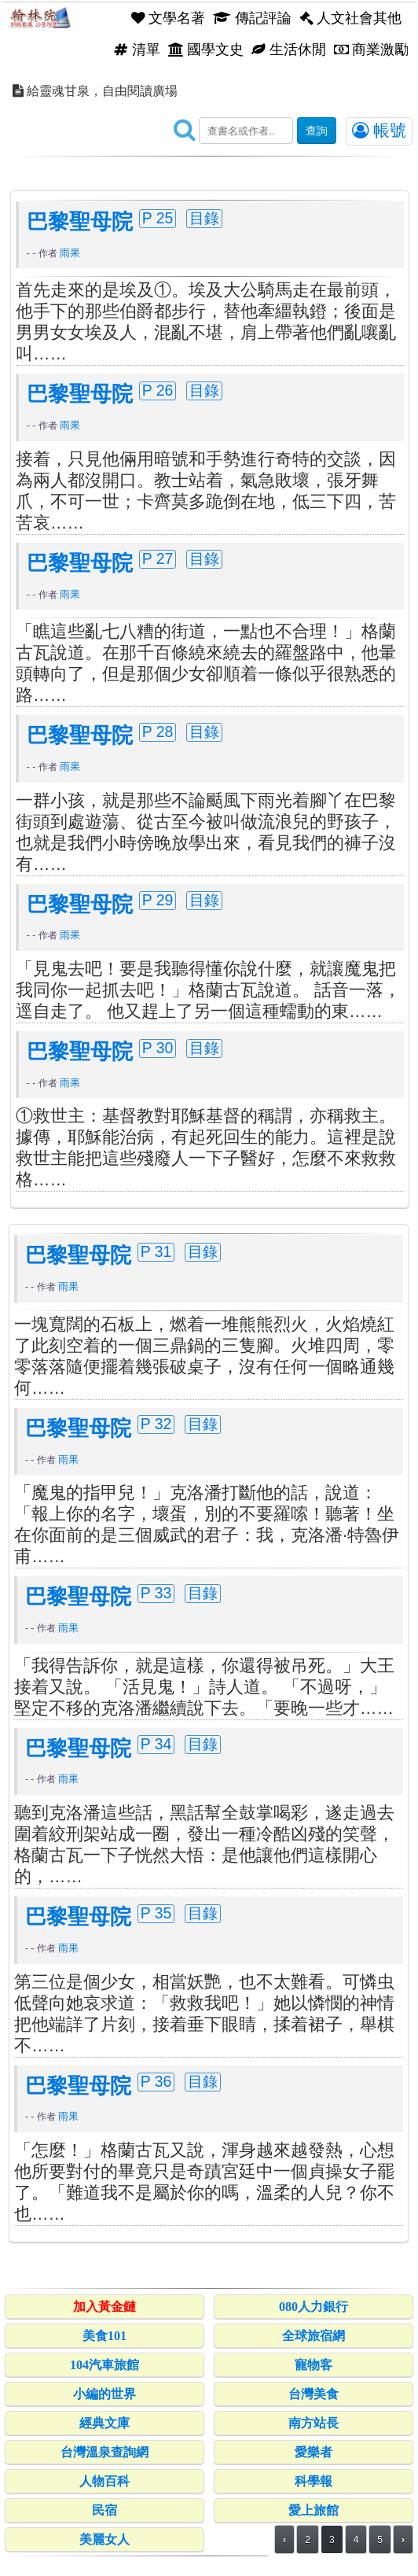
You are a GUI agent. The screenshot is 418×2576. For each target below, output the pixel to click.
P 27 (158, 558)
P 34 (156, 1743)
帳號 (379, 130)
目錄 (204, 218)
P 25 (158, 218)
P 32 (156, 1423)
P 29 (158, 899)
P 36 (156, 2081)
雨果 (70, 253)
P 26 (158, 390)
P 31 (156, 1251)
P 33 (156, 1592)
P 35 (156, 1913)
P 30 (158, 1047)
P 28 (158, 731)
